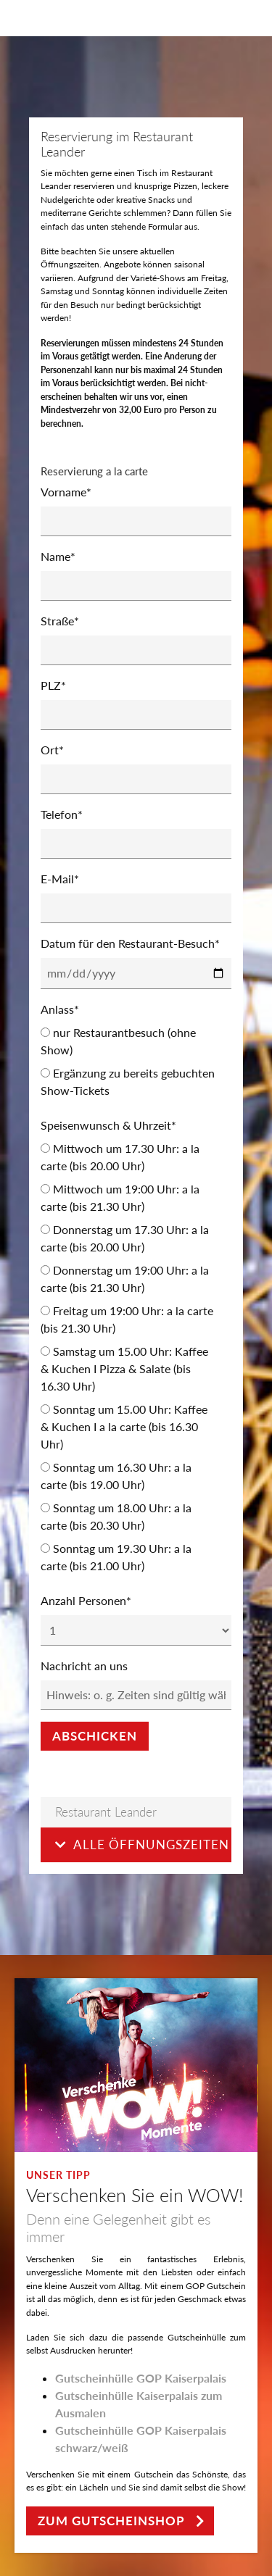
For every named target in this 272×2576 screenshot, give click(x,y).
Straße (60, 621)
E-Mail (60, 878)
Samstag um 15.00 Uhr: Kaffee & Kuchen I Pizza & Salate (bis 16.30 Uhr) (124, 1368)
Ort (52, 749)
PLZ (53, 685)
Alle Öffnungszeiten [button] (142, 1844)
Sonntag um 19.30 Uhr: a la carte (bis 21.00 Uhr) (116, 1556)
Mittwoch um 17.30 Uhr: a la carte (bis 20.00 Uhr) (120, 1156)
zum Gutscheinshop (111, 2520)
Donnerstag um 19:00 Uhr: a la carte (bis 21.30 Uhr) (125, 1278)
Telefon (62, 814)
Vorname (66, 492)
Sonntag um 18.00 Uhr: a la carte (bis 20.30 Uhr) (116, 1516)
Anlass (60, 1009)
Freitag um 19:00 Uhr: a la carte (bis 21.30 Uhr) (127, 1319)
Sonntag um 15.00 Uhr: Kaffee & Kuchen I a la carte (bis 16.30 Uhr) (124, 1426)
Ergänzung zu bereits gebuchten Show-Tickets (128, 1081)
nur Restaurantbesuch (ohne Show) (118, 1040)
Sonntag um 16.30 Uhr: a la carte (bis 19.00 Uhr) (116, 1475)
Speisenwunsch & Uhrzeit (108, 1125)
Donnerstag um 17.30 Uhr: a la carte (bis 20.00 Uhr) (125, 1238)
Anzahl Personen (86, 1600)
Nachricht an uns (84, 1665)
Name (58, 556)
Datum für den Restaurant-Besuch (130, 943)
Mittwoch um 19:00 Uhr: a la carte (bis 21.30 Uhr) (120, 1197)
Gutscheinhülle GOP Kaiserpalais (140, 2378)
